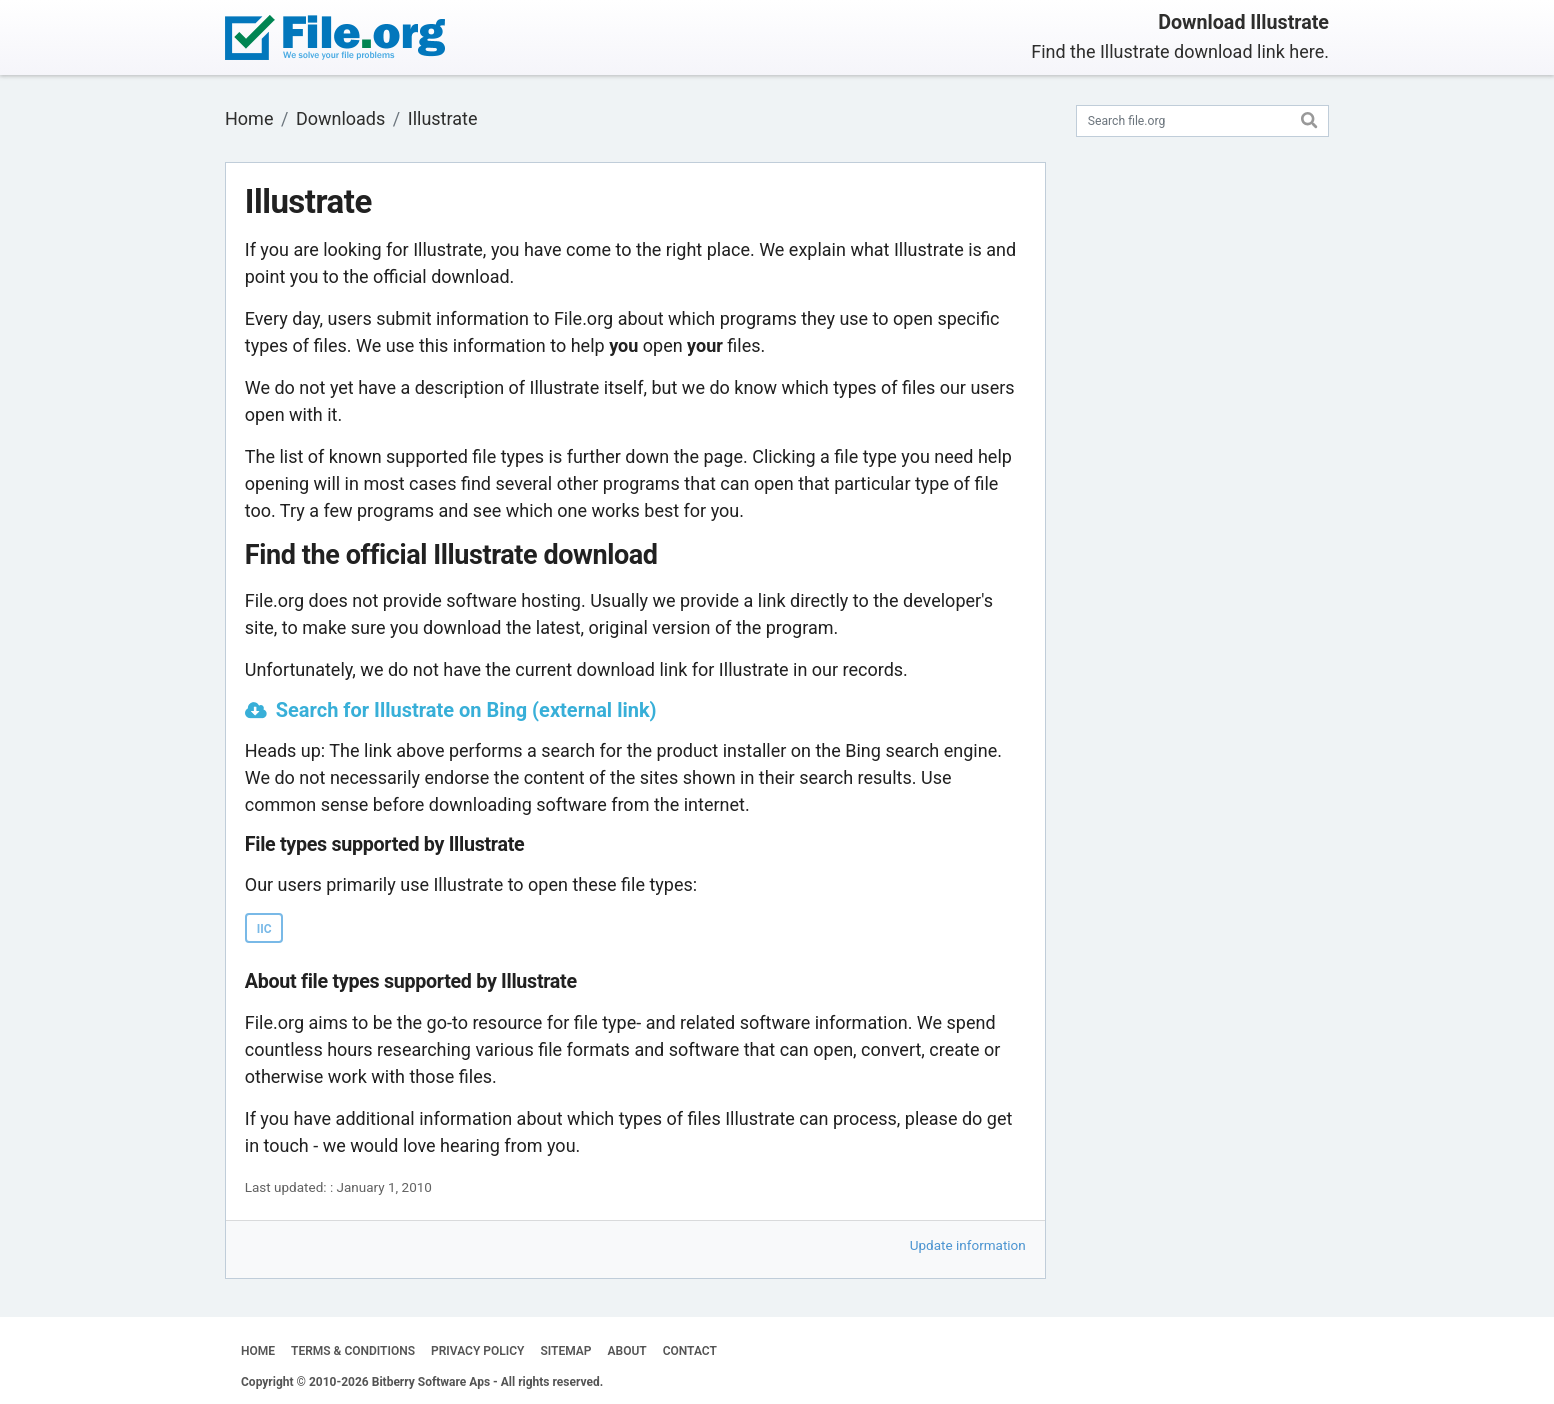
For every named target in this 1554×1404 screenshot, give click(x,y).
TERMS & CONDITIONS (353, 1351)
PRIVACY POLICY (477, 1351)
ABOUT (627, 1351)
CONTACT (690, 1351)
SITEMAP (565, 1351)
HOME (258, 1351)
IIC (264, 929)
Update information (968, 1245)
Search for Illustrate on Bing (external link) (466, 710)
